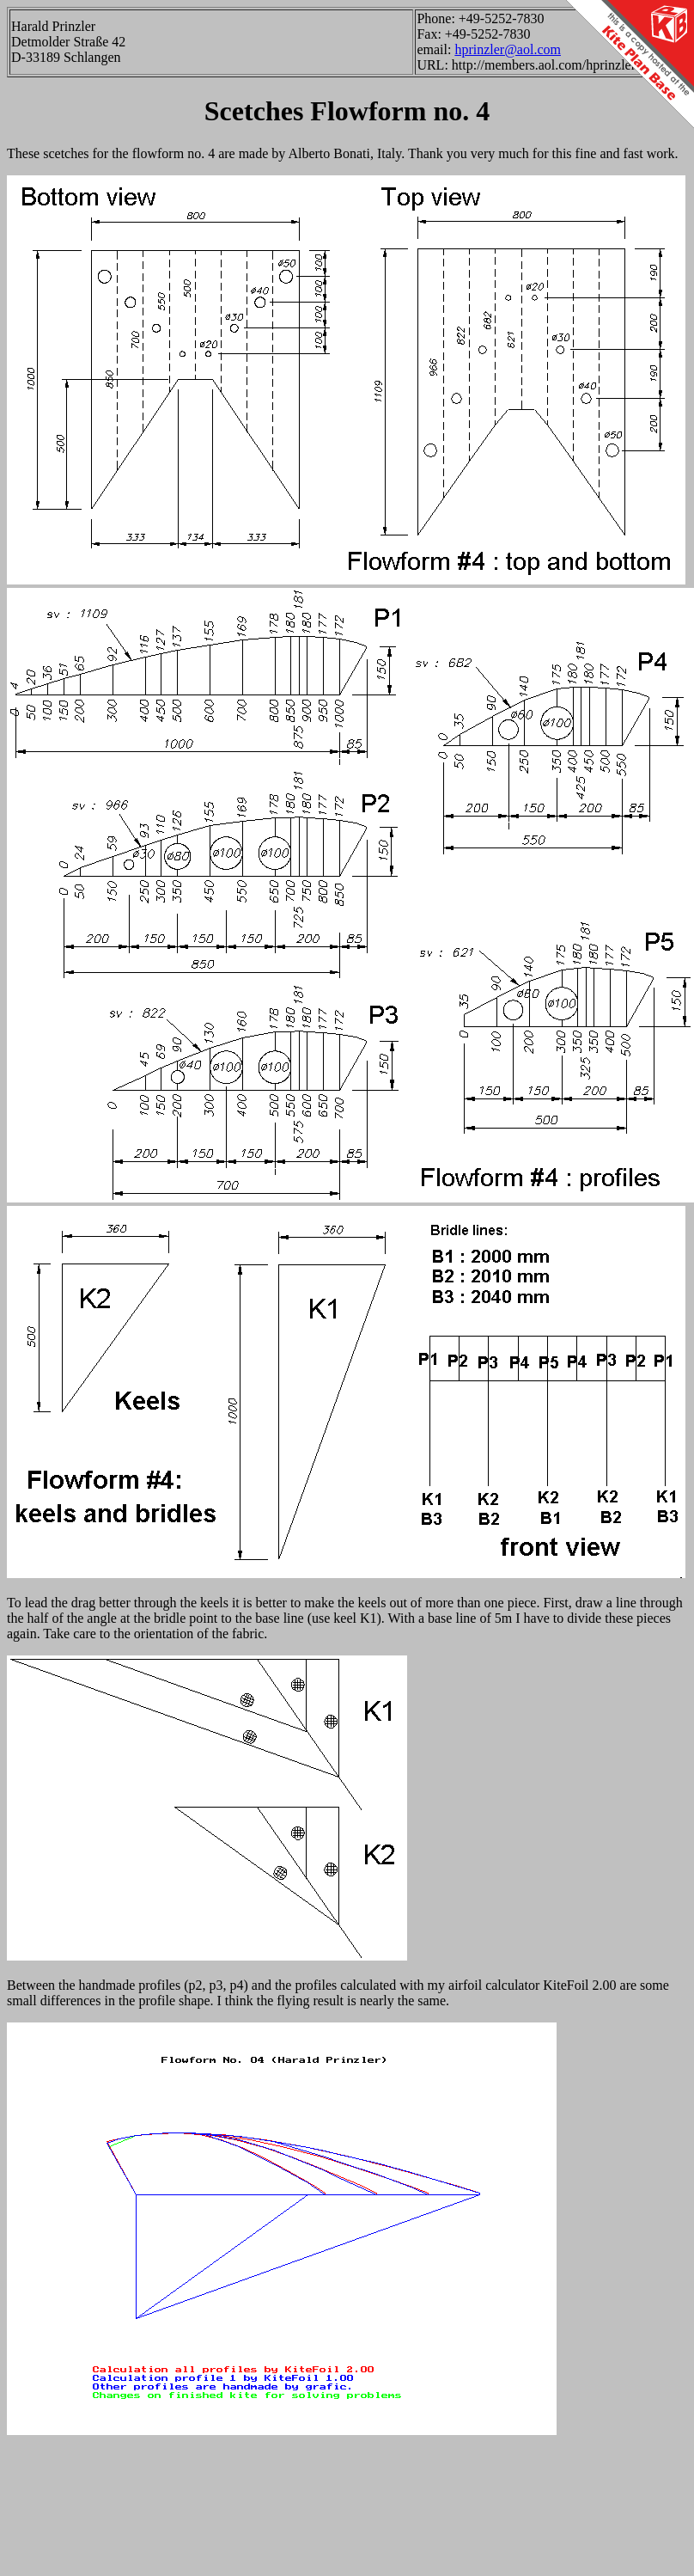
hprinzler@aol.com (507, 49)
